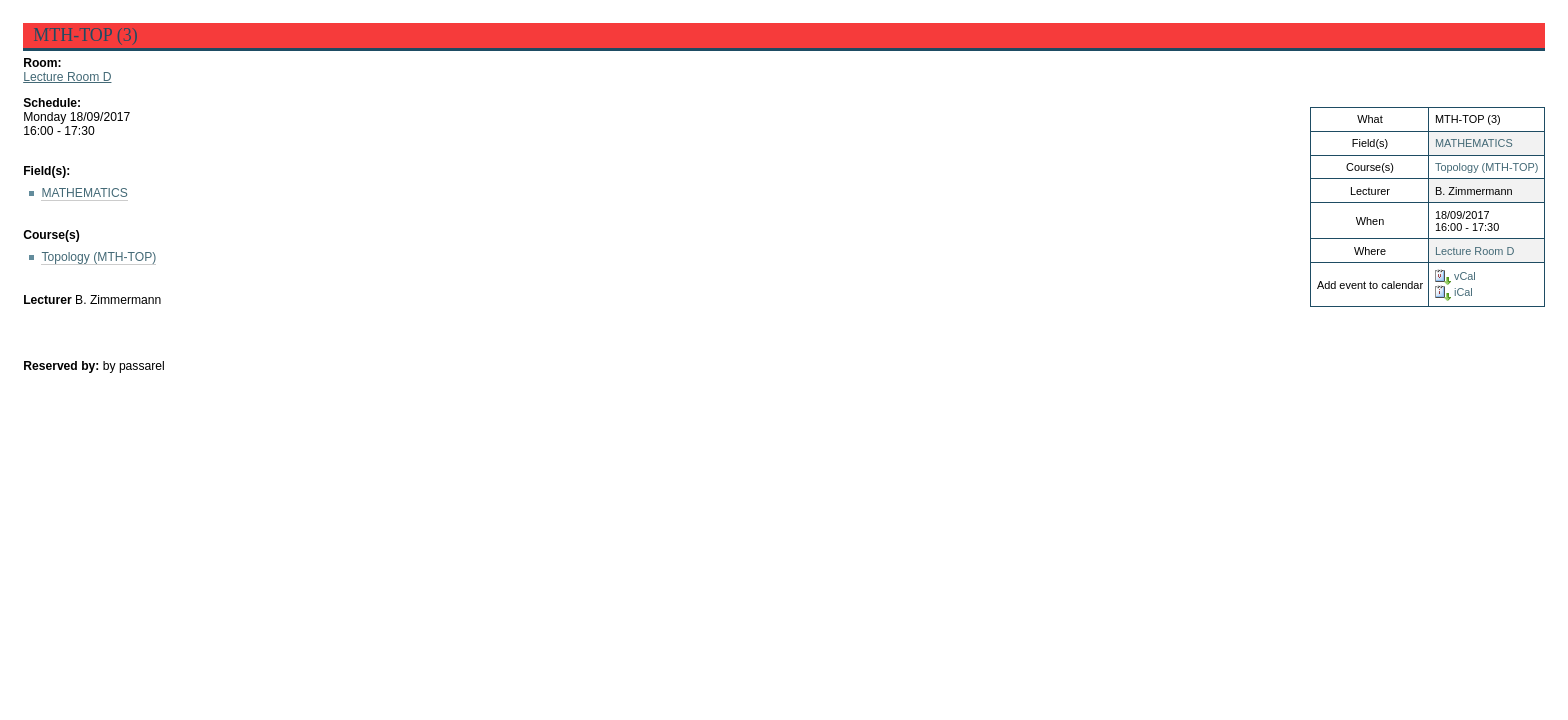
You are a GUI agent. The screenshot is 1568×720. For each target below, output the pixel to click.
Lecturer (47, 300)
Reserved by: (63, 366)
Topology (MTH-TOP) (1486, 167)
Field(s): (46, 171)
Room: (42, 63)
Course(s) (51, 235)
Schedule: (52, 103)
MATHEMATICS (1474, 143)
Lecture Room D (67, 77)
